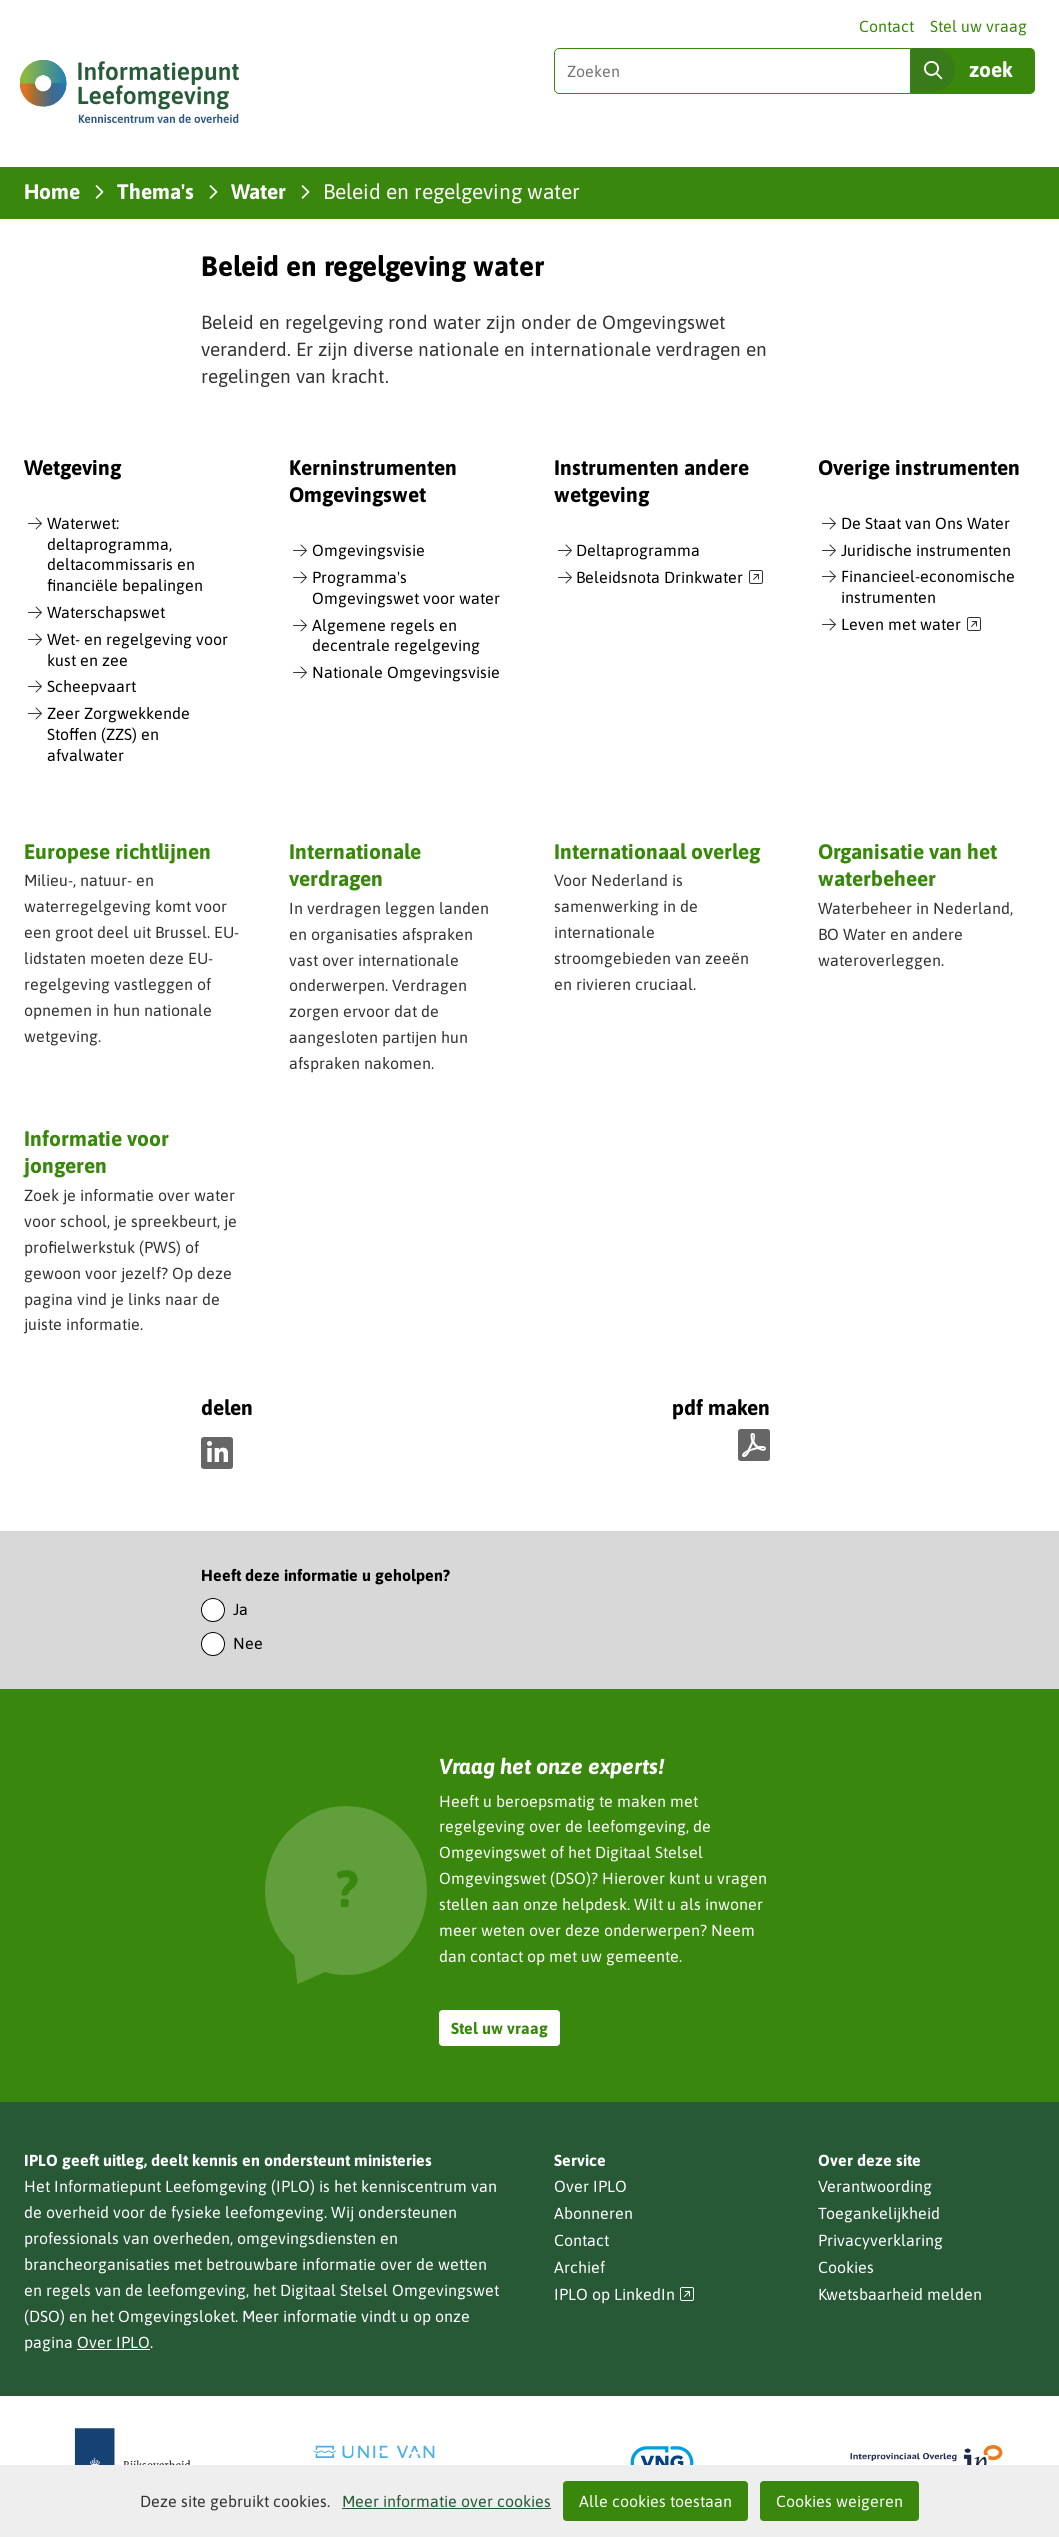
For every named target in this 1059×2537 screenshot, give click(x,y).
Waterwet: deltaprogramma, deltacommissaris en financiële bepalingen (125, 554)
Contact (886, 26)
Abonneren (593, 2213)
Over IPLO (113, 2342)
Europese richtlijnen (117, 851)
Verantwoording (875, 2186)
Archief (579, 2267)
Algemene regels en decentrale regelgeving (396, 635)
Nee (248, 1643)
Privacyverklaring (880, 2240)
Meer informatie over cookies (446, 2501)
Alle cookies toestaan (655, 2501)
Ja (240, 1609)
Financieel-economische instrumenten (928, 586)
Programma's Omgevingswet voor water (406, 587)
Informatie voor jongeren (96, 1151)
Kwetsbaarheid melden (900, 2294)
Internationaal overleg (657, 851)
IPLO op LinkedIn (625, 2294)
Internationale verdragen (355, 864)
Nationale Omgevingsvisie (406, 672)
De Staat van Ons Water (925, 523)
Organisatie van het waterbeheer (907, 864)
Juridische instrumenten (926, 550)
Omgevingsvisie (368, 550)
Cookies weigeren (839, 2501)
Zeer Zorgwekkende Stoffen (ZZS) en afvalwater (118, 734)
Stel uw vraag (978, 26)
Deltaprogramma (638, 550)
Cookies (846, 2267)
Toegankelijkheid (879, 2213)
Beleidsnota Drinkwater (670, 578)
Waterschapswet (106, 612)
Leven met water (911, 625)
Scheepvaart (91, 686)
